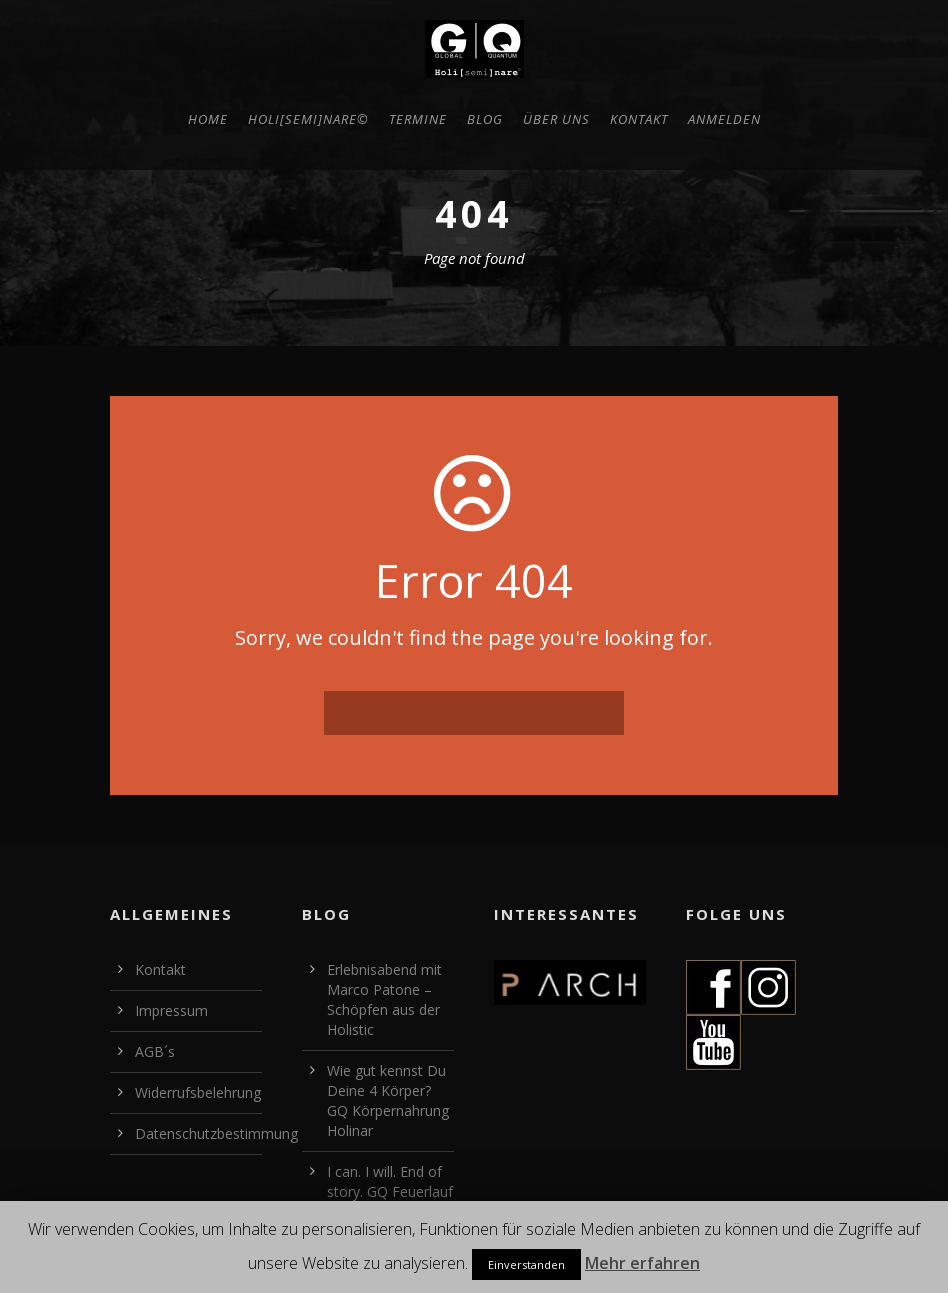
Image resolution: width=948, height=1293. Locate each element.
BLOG (485, 119)
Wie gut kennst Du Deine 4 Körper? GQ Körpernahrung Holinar (388, 1100)
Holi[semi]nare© (308, 119)
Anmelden (724, 119)
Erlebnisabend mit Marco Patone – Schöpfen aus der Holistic (384, 999)
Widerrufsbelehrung (198, 1092)
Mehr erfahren (642, 1263)
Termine (418, 119)
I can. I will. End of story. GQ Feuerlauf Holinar (390, 1191)
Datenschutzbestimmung (216, 1133)
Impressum (171, 1010)
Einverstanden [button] (526, 1264)
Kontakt (639, 119)
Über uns (556, 119)
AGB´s (155, 1051)
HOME (208, 119)
